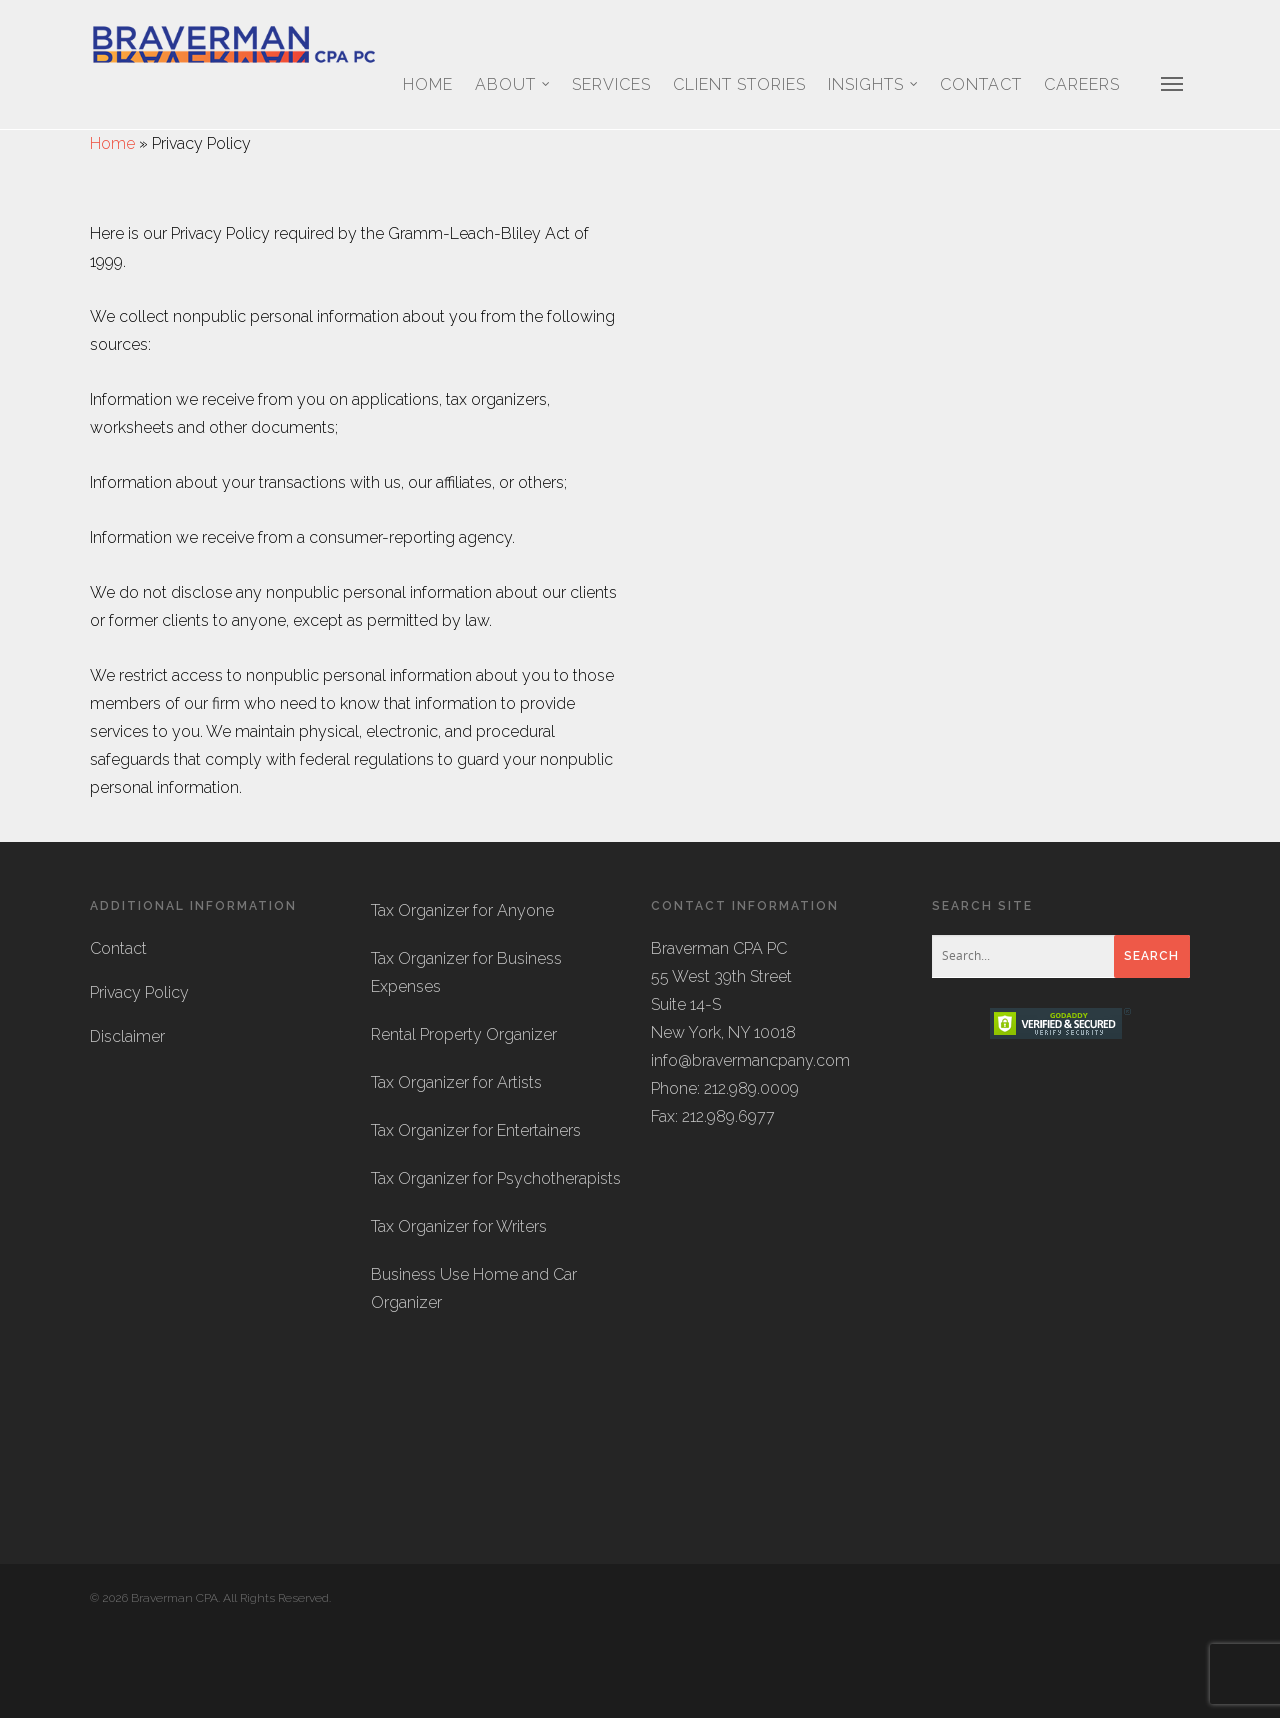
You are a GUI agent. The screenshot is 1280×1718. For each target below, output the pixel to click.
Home (428, 84)
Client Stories (739, 84)
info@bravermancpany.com (750, 1149)
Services (611, 84)
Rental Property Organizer (464, 1123)
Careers (1082, 84)
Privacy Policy (139, 1081)
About (513, 85)
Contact (981, 84)
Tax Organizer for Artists (456, 1171)
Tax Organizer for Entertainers (476, 1219)
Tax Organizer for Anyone (462, 999)
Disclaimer (127, 1125)
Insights (874, 85)
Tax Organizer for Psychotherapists (496, 1267)
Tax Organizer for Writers (459, 1315)
